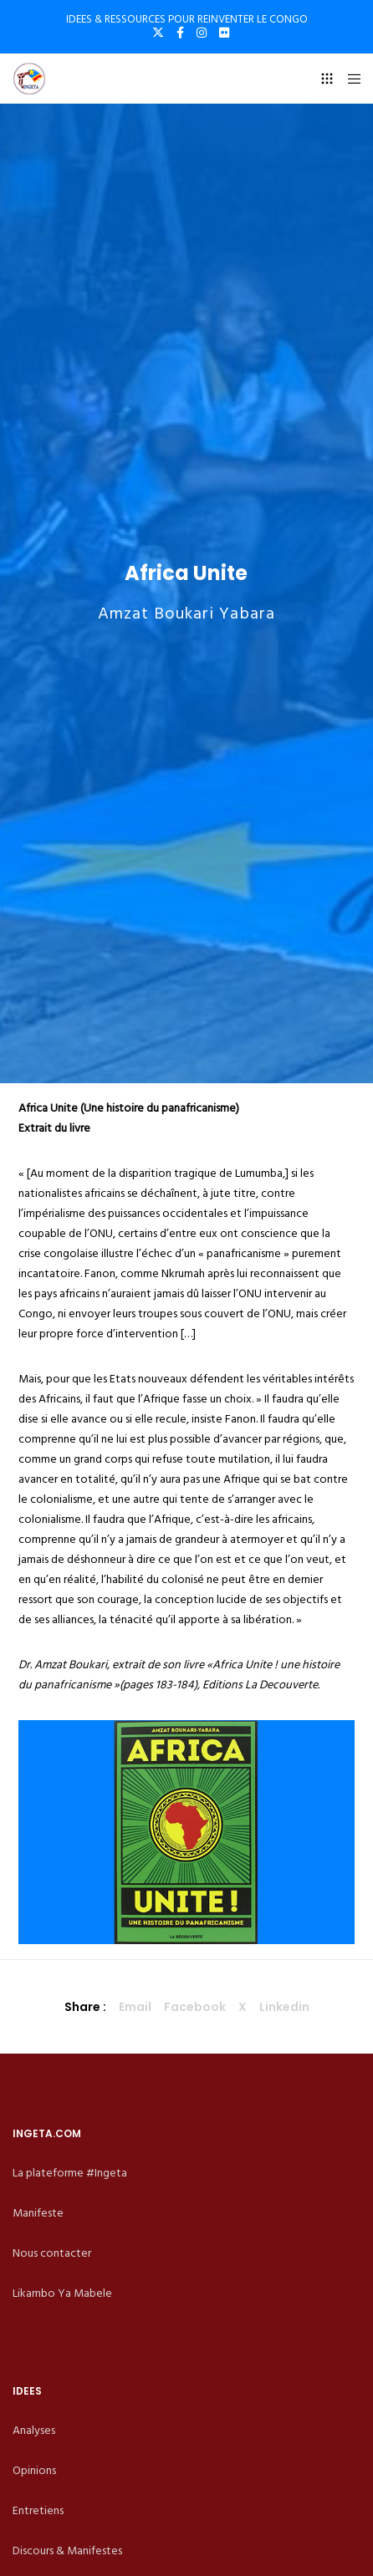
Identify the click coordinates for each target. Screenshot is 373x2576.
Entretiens (38, 2510)
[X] (158, 32)
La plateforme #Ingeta (70, 2172)
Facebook (195, 2006)
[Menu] (349, 78)
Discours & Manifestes (67, 2550)
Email (135, 2006)
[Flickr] (224, 32)
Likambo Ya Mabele (62, 2293)
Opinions (34, 2470)
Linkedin (284, 2006)
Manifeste (38, 2212)
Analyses (34, 2430)
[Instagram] (202, 32)
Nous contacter (52, 2253)
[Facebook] (180, 32)
